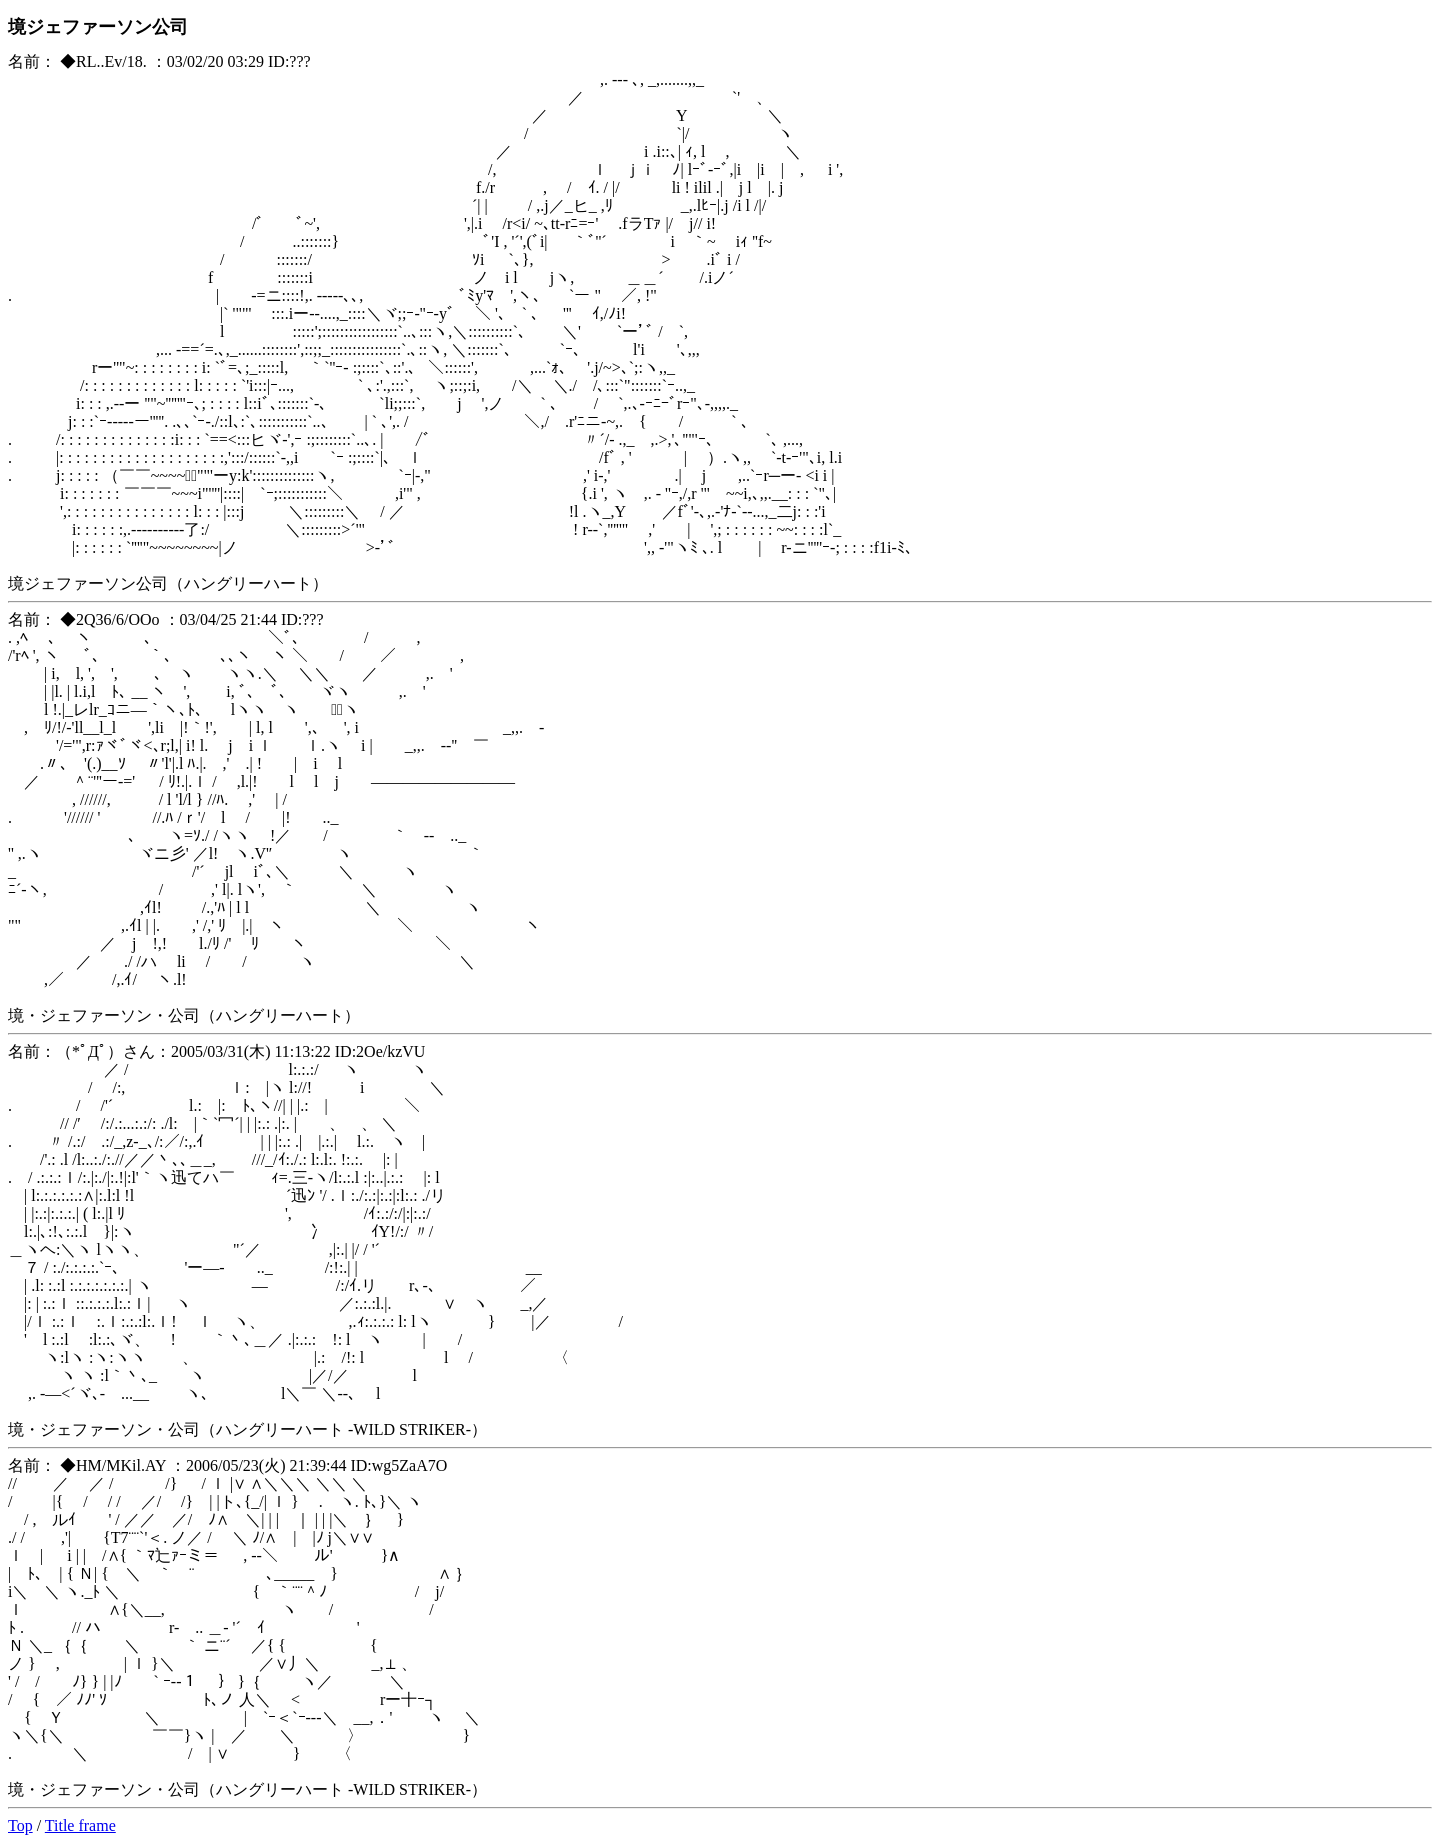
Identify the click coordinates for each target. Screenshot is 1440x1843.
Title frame (80, 1825)
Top (20, 1825)
